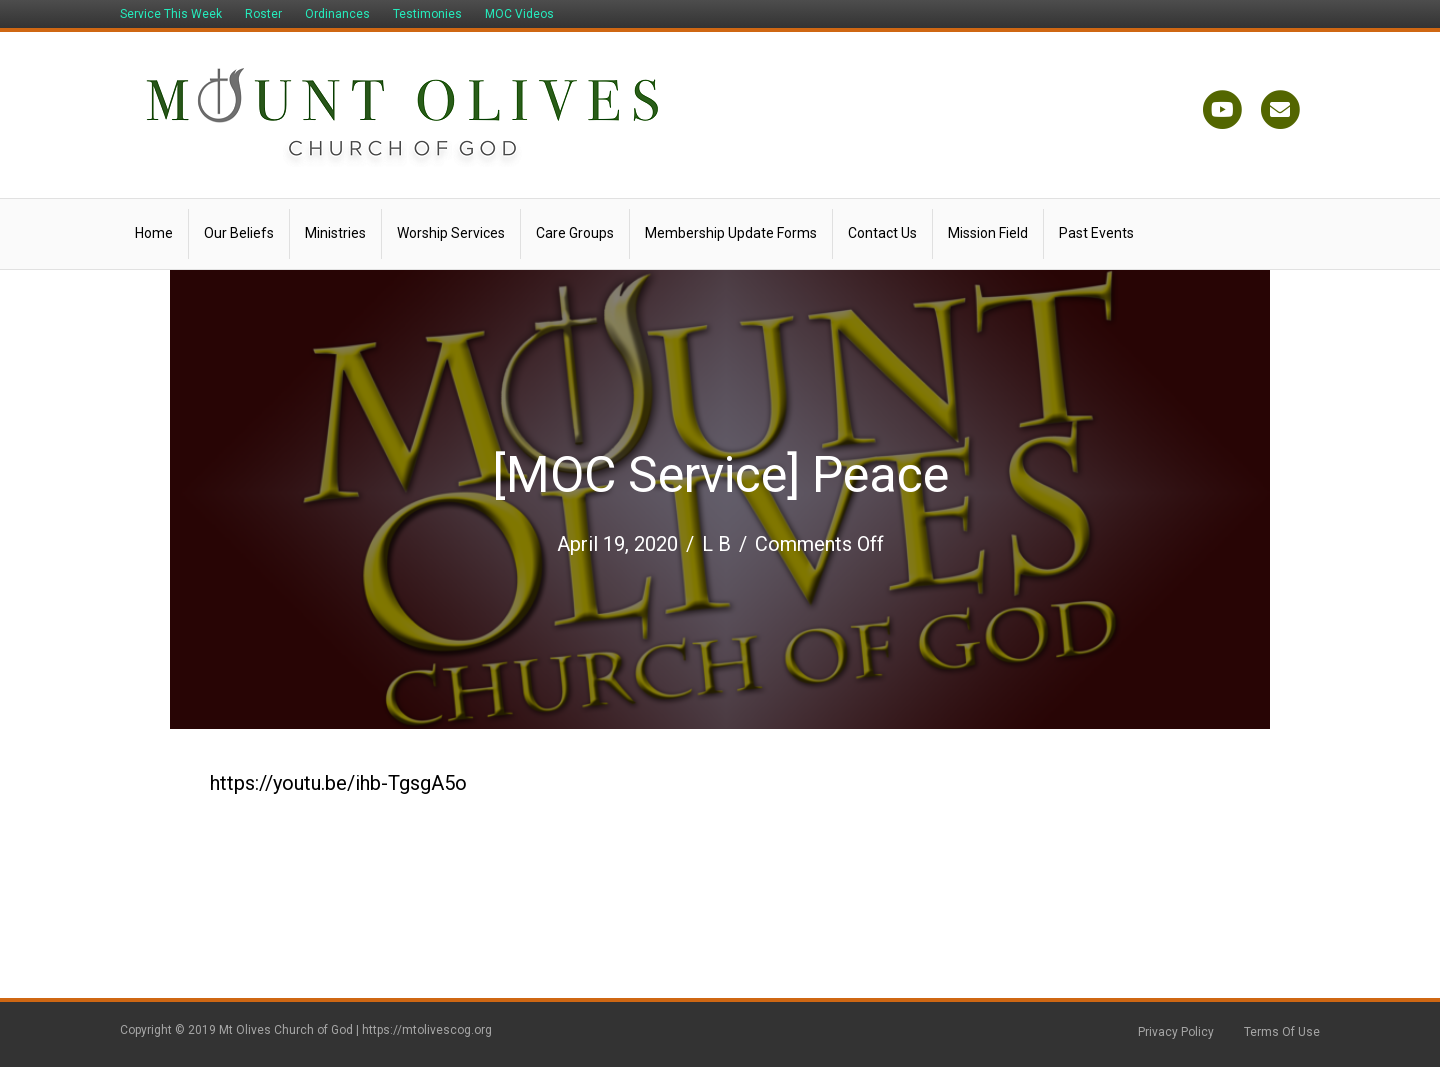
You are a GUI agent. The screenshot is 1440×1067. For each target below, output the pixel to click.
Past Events (1096, 233)
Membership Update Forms (731, 233)
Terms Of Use (1282, 1032)
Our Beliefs (239, 233)
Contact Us (882, 233)
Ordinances (337, 14)
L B (716, 544)
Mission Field (988, 233)
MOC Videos (519, 14)
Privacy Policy (1176, 1032)
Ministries (335, 233)
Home (154, 233)
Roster (263, 14)
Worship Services (451, 233)
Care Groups (575, 233)
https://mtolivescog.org (427, 1030)
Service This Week (171, 14)
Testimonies (427, 14)
